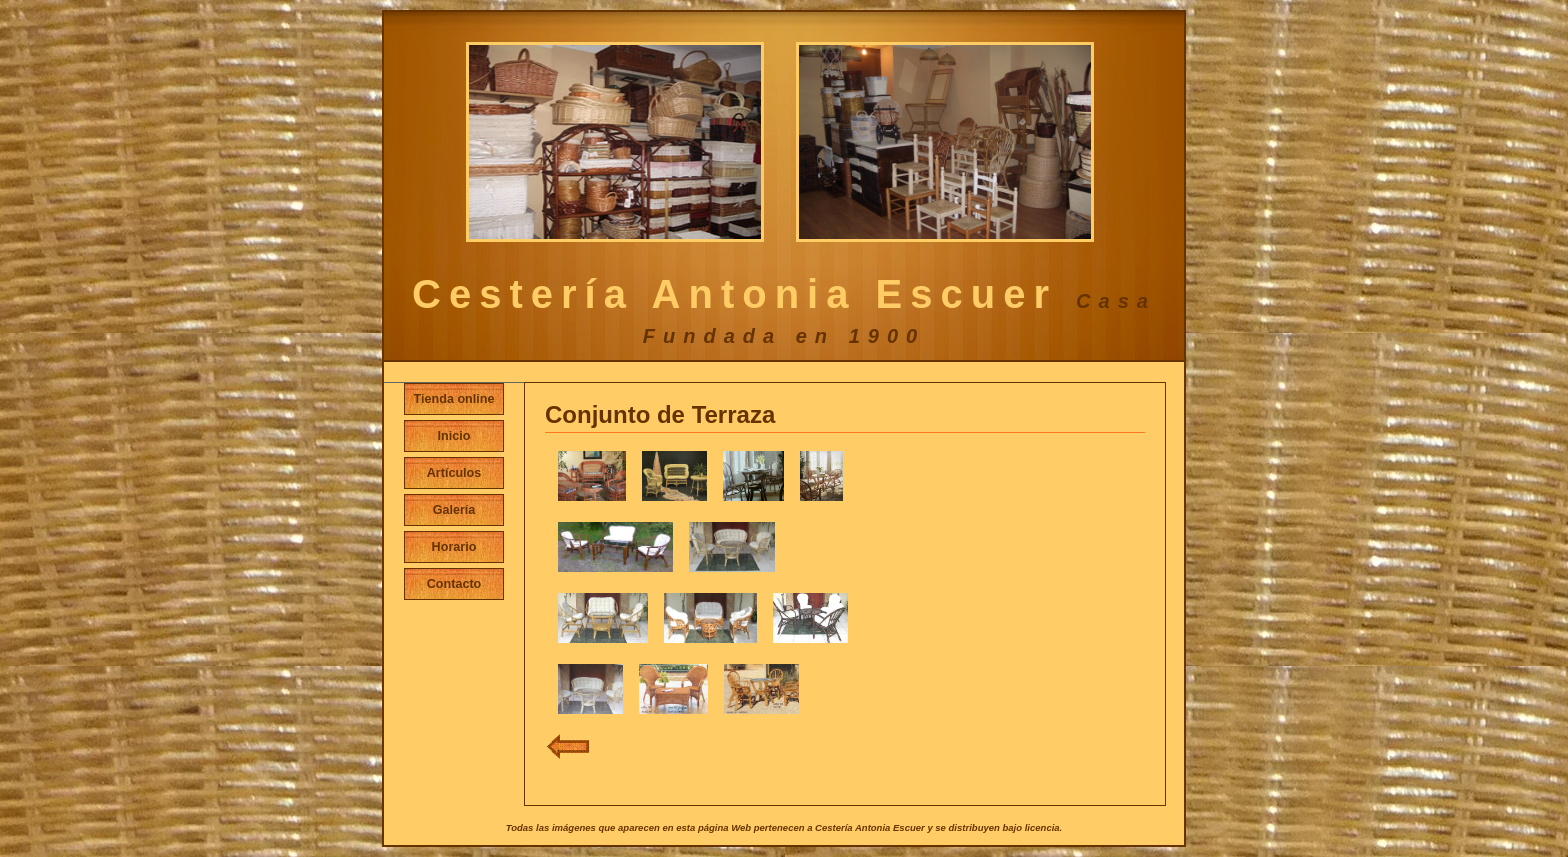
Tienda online (454, 399)
